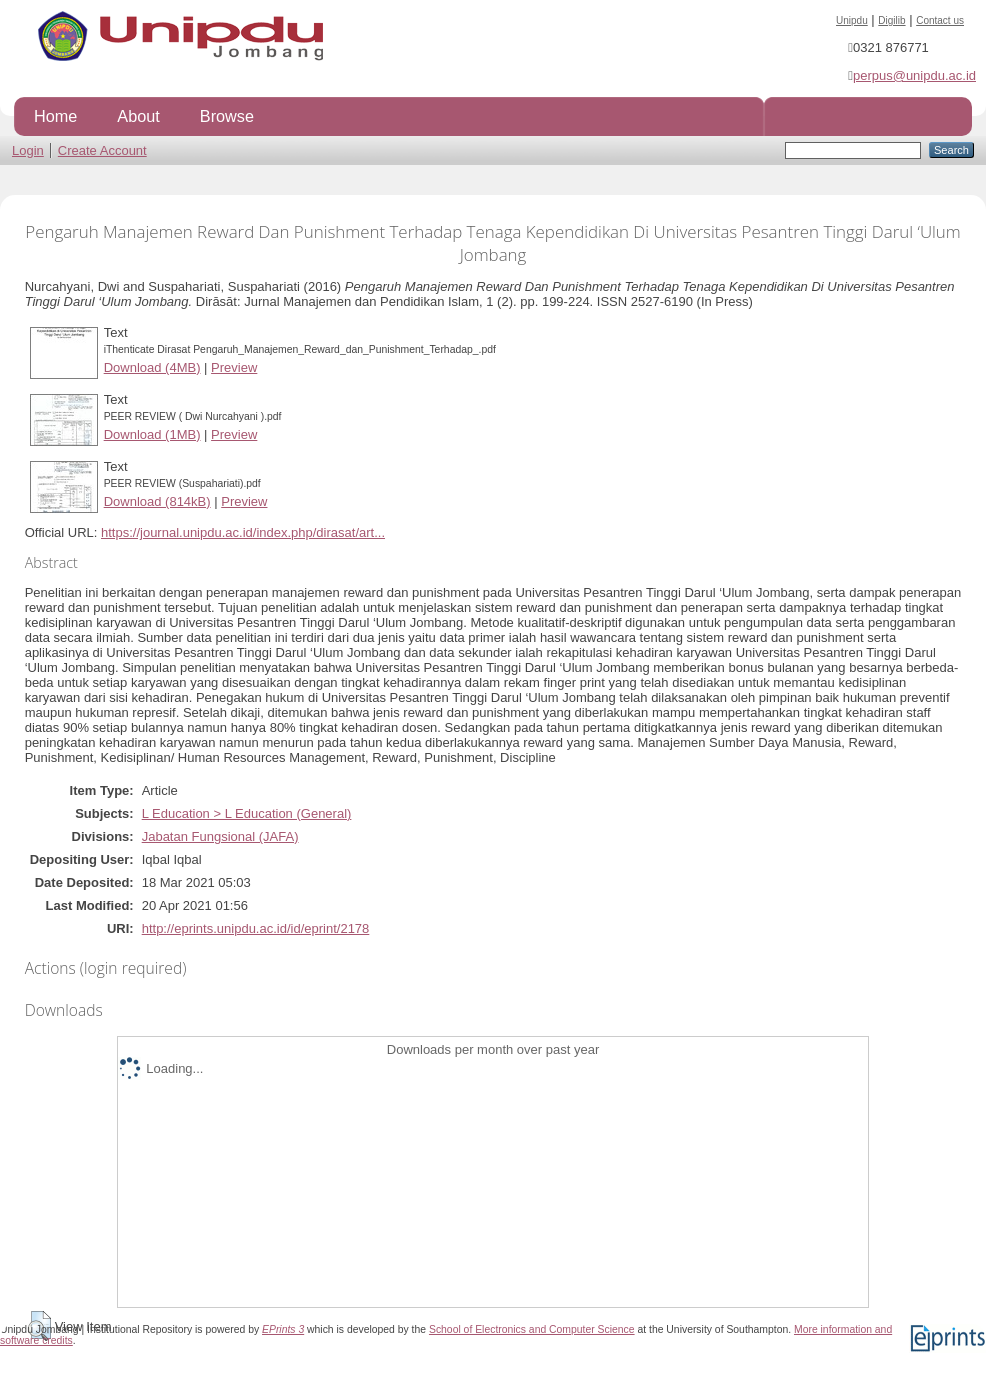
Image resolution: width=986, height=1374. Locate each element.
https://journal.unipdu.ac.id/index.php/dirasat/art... (243, 532)
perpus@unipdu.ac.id (914, 75)
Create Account (102, 150)
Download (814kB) (157, 501)
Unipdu (852, 20)
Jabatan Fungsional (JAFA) (220, 836)
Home (55, 116)
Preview (234, 367)
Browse (227, 116)
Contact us (940, 20)
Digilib (891, 20)
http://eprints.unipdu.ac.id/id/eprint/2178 (256, 928)
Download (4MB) (152, 367)
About (138, 116)
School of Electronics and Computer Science (532, 1329)
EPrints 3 (283, 1329)
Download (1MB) (152, 434)
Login (28, 150)
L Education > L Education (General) (247, 813)
